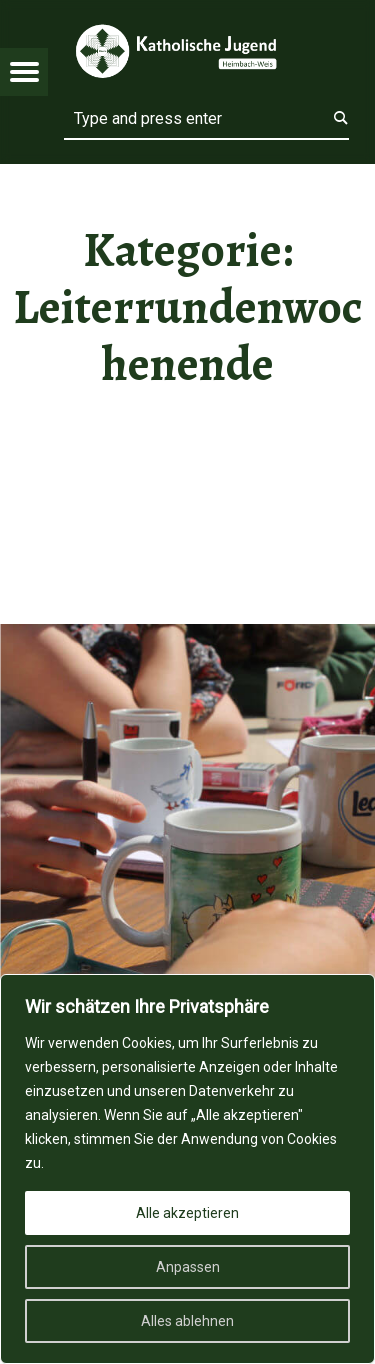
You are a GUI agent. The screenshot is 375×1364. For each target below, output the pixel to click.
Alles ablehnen (187, 1321)
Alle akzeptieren (187, 1213)
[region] (187, 1169)
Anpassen (188, 1267)
